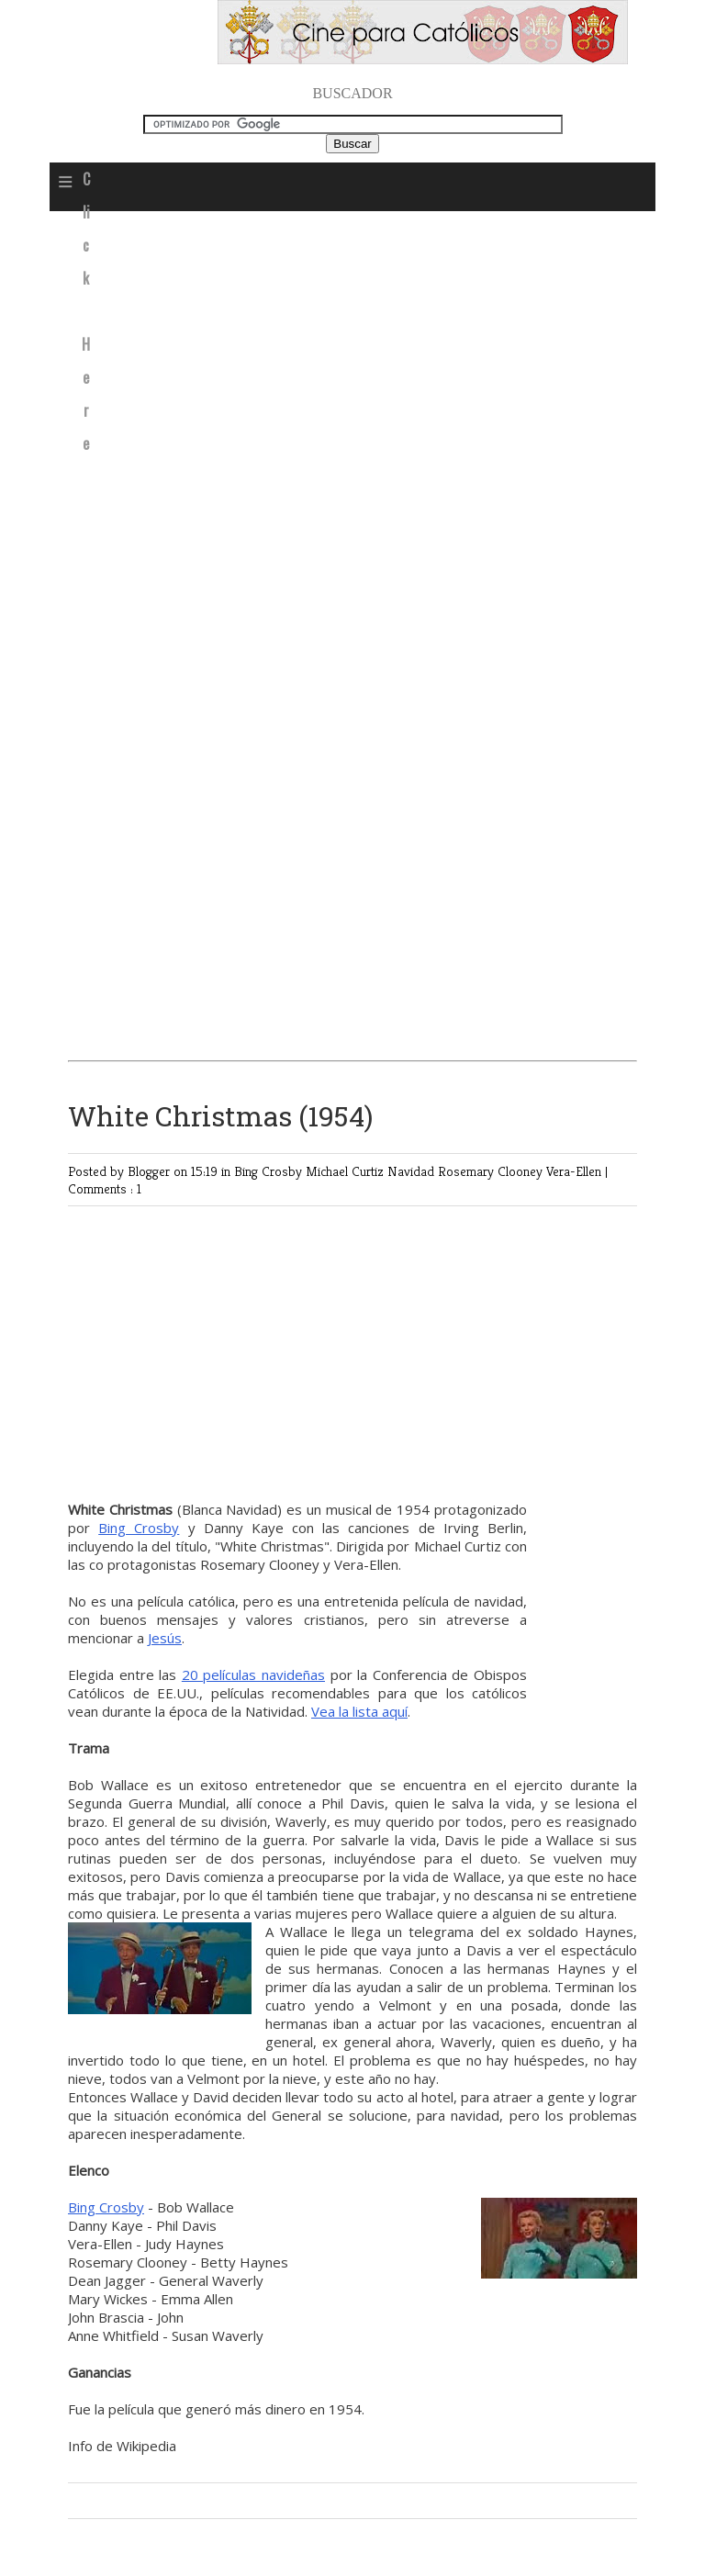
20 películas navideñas (253, 1674)
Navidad (412, 1171)
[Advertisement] (352, 358)
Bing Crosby (270, 1171)
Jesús (165, 1638)
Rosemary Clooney (492, 1171)
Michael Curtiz (346, 1171)
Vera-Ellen (575, 1171)
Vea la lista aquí (359, 1711)
